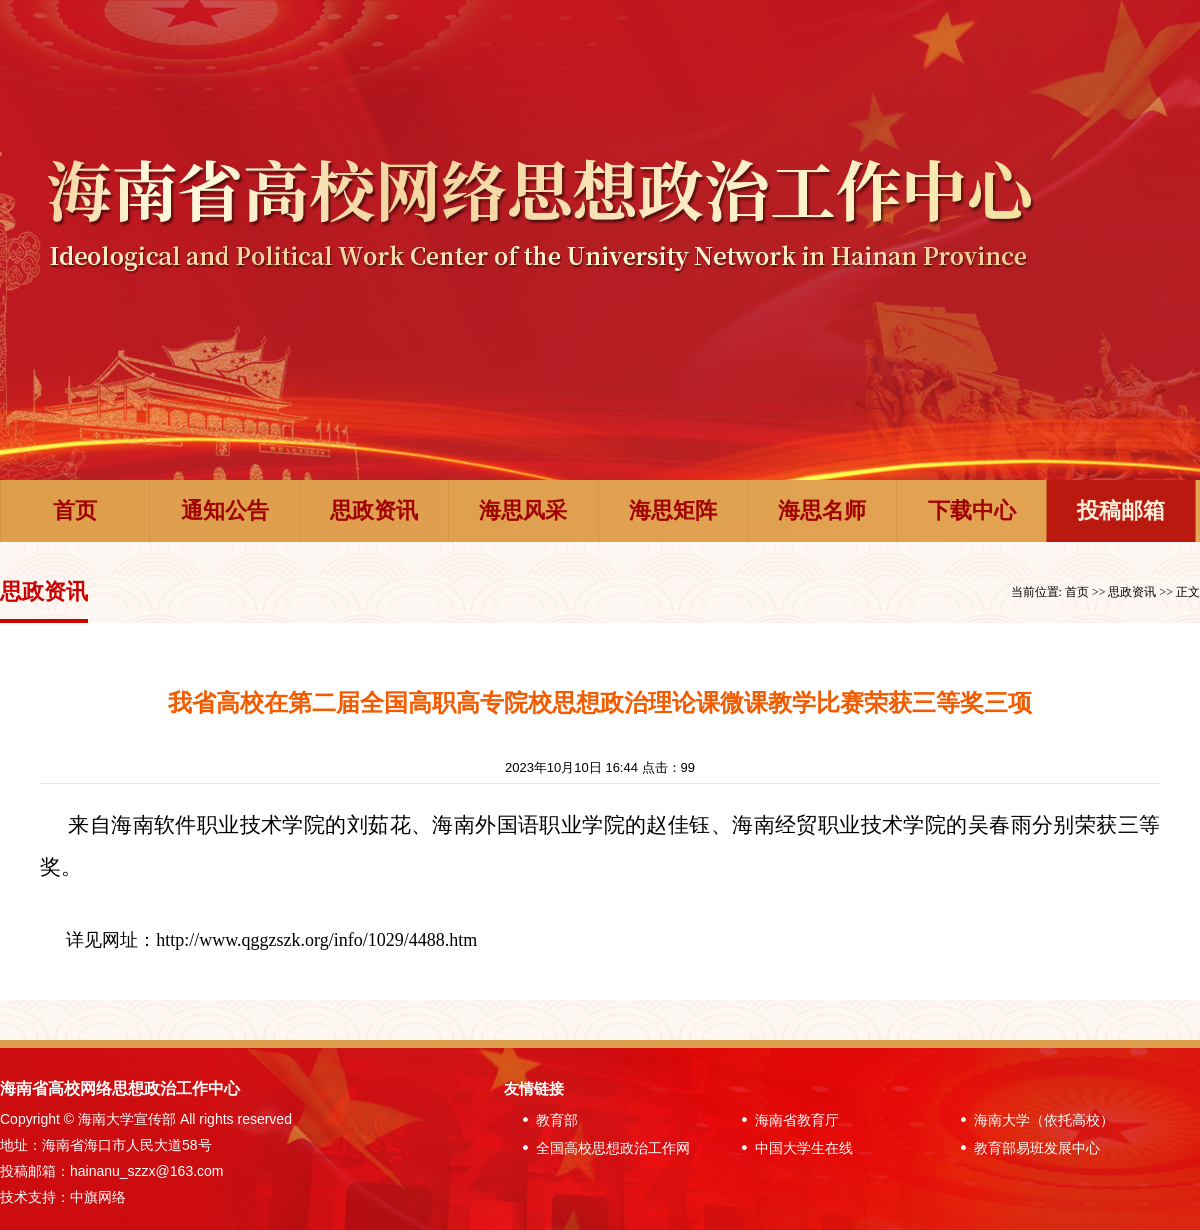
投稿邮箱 (1121, 510)
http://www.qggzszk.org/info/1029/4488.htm (316, 940)
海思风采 (523, 510)
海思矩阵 (673, 510)
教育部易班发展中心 (1026, 1148)
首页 (75, 510)
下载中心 (972, 510)
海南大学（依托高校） (1033, 1120)
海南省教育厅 (786, 1120)
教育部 (546, 1120)
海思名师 (822, 510)
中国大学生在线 (793, 1148)
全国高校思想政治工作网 (602, 1148)
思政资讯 (374, 510)
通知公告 (225, 510)
